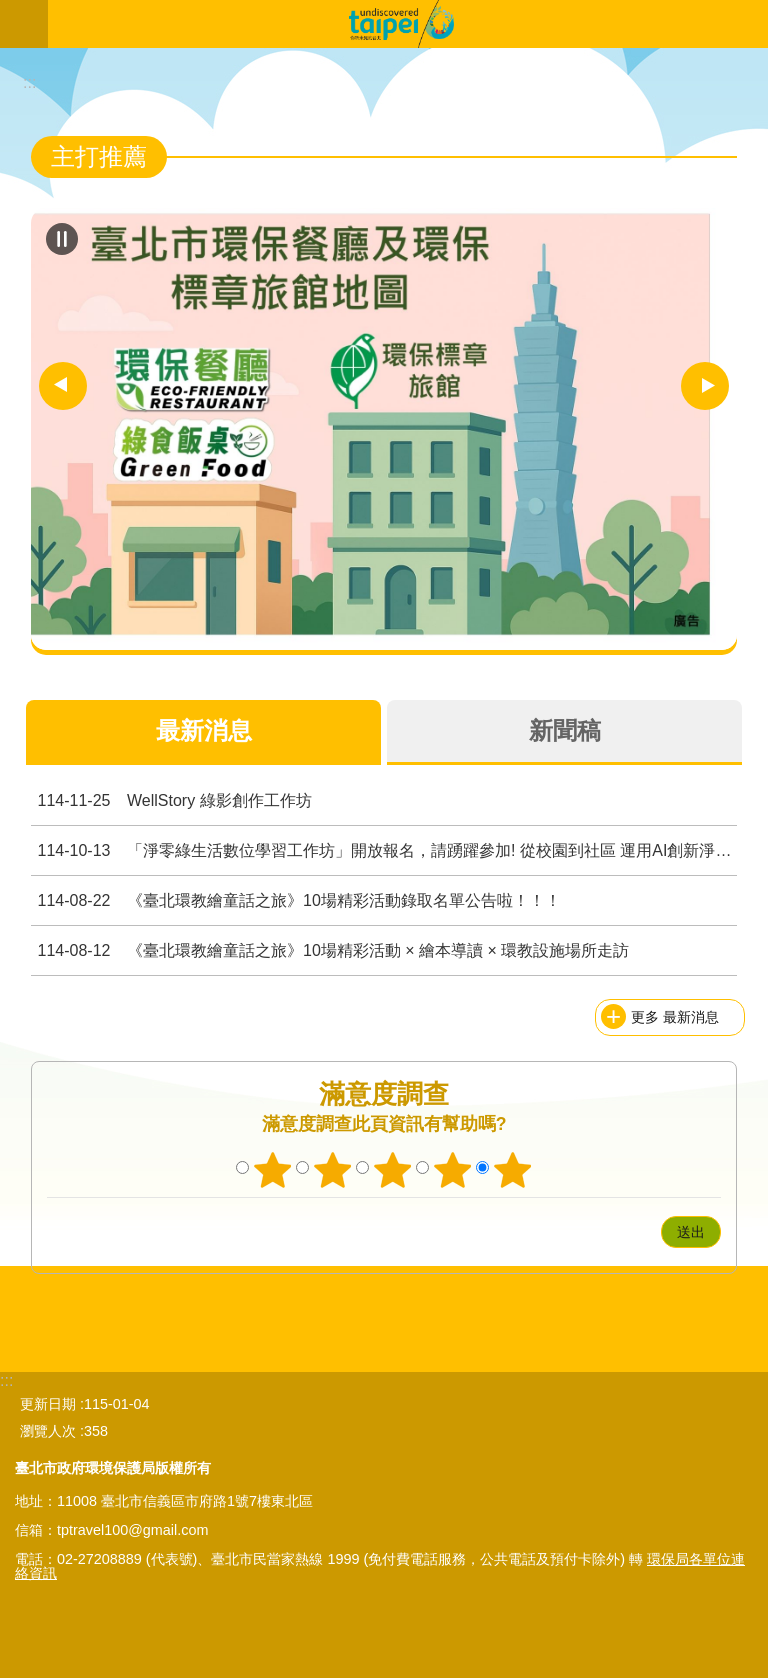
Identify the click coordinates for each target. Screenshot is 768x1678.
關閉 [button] (24, 24)
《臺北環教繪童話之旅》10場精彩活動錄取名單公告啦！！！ (296, 900)
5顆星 (513, 1170)
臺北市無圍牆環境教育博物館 (408, 24)
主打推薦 (99, 156)
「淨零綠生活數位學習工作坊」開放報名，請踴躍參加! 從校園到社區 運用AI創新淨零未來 (384, 850)
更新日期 (48, 1404)
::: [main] (29, 82)
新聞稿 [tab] (565, 730)
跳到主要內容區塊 (10, 10)
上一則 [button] (63, 386)
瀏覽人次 (48, 1431)
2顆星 (333, 1170)
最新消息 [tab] (204, 730)
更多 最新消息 (675, 1017)
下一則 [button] (705, 386)
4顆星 (453, 1170)
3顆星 (393, 1170)
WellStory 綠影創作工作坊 (171, 800)
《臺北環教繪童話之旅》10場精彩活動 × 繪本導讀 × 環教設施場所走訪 (330, 950)
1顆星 (273, 1170)
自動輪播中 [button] (62, 239)
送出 (642, 1232)
